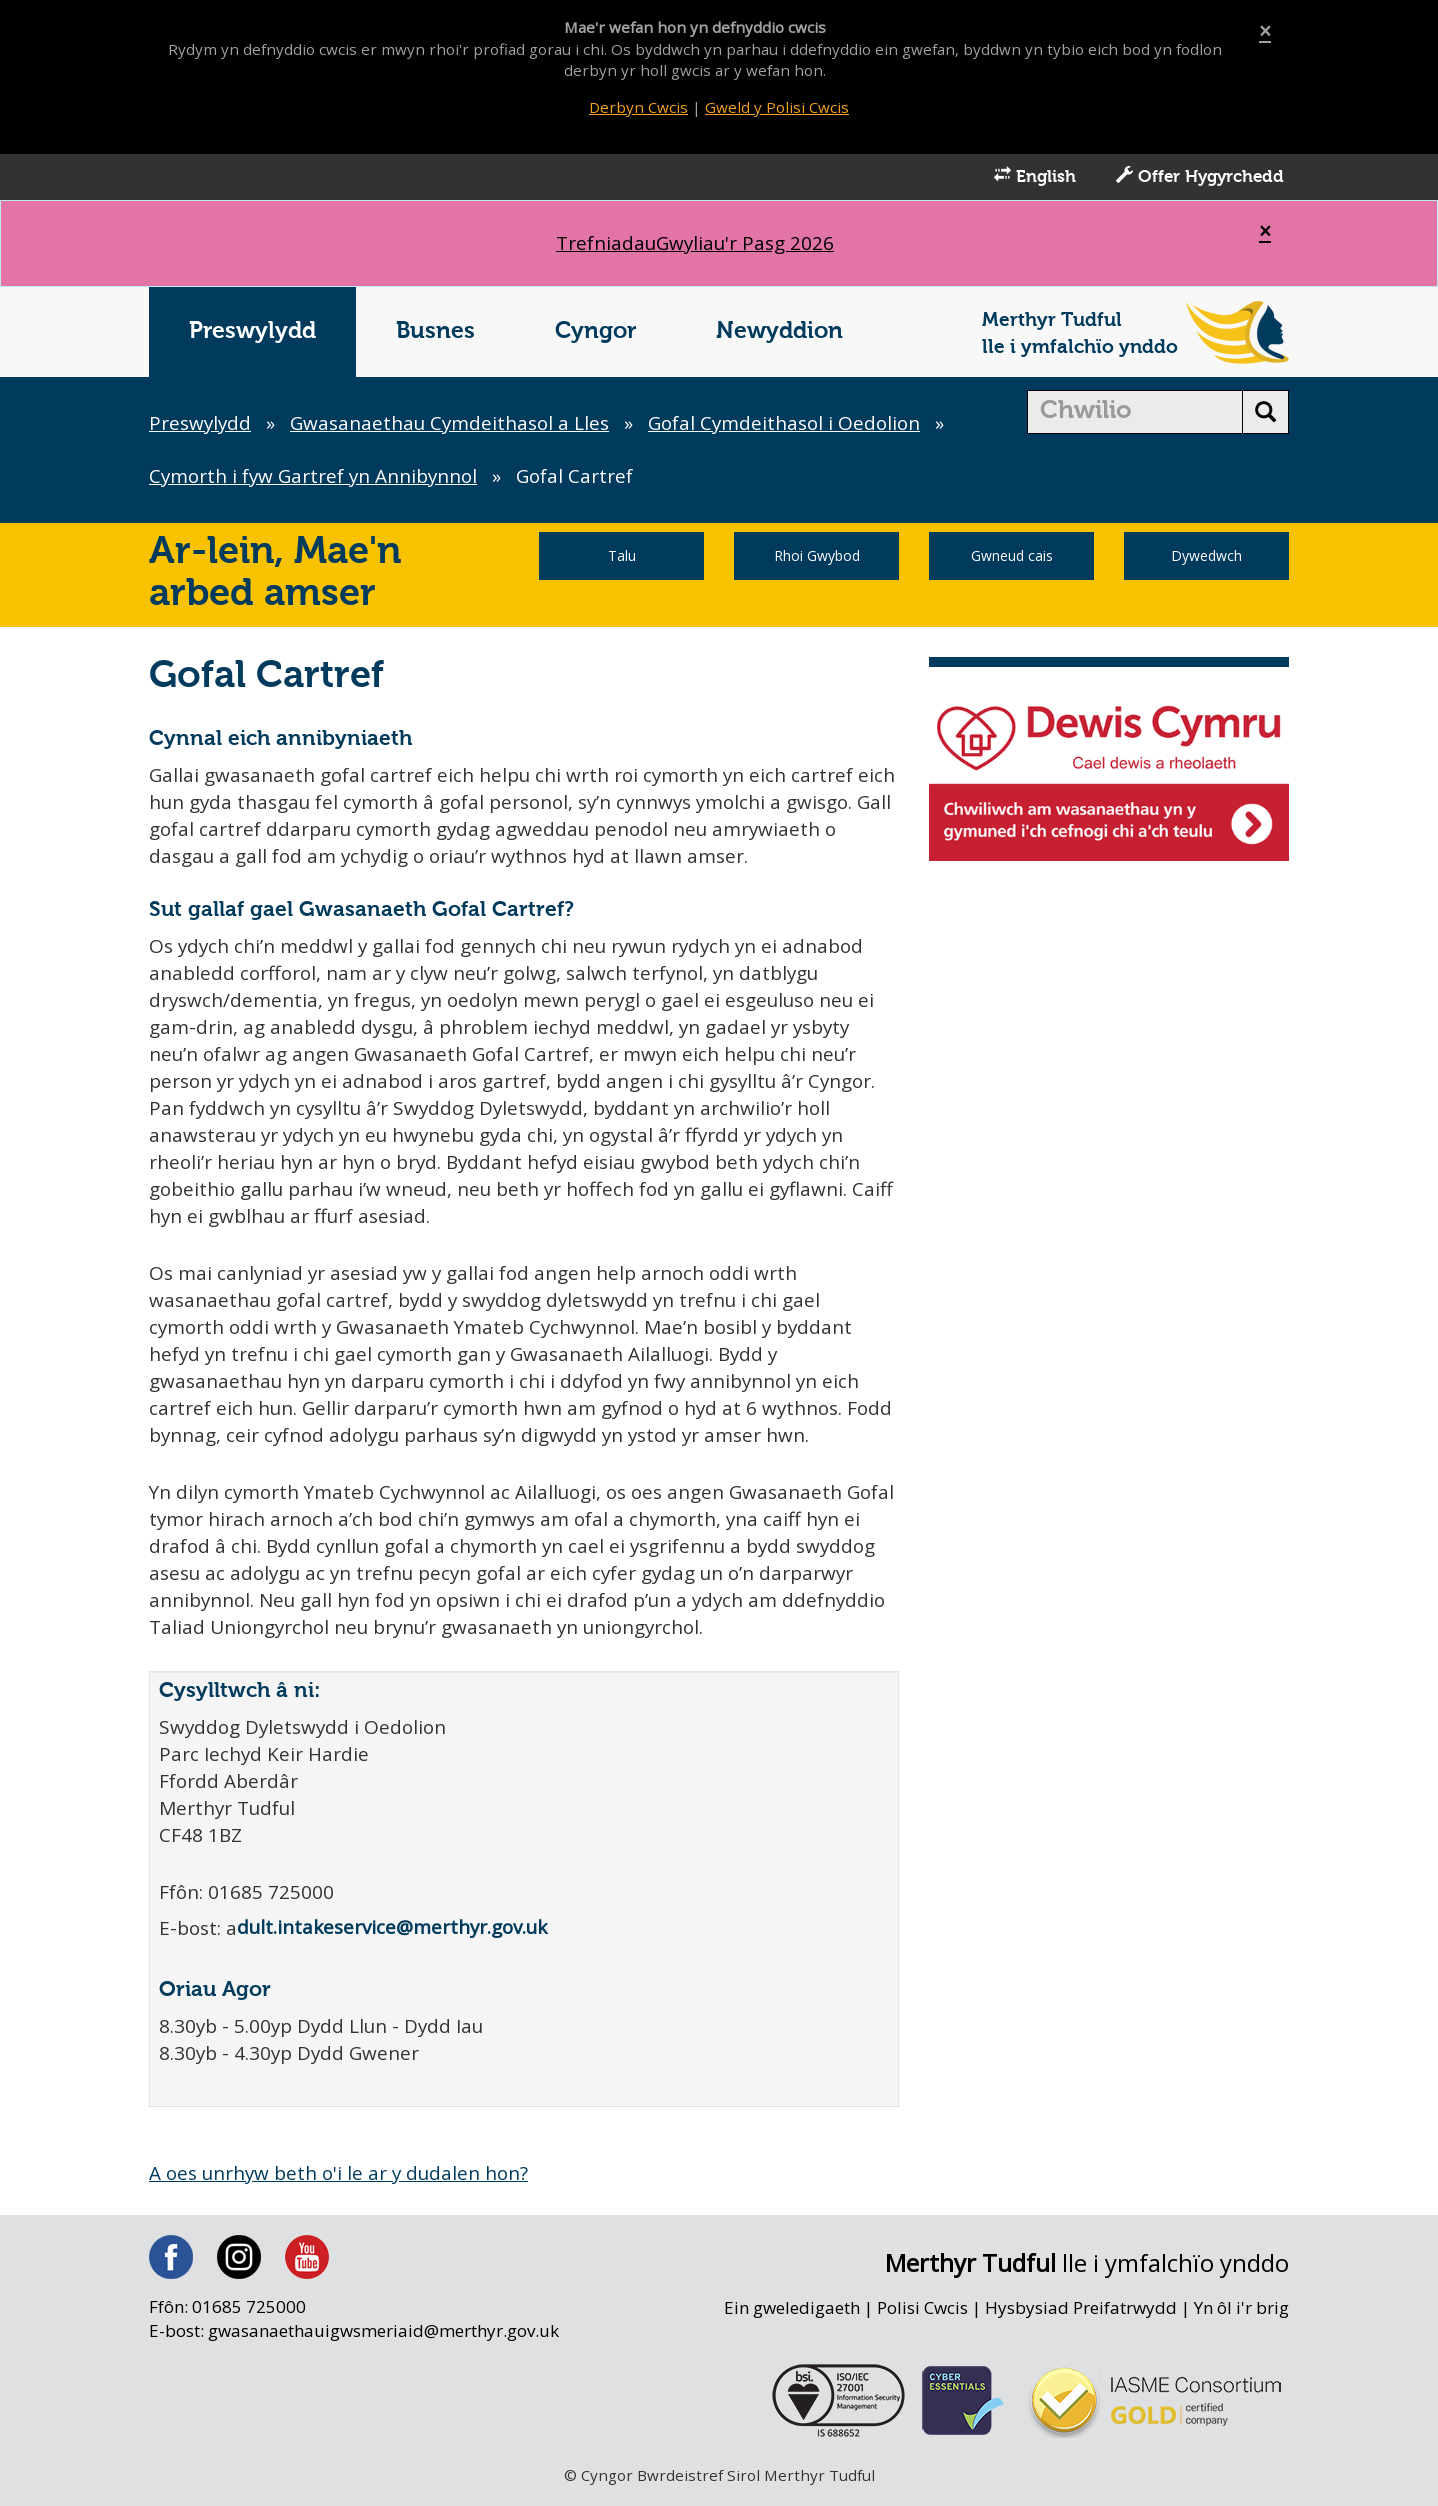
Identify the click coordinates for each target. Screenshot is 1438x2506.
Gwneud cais (1012, 557)
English (1035, 178)
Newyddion (779, 333)
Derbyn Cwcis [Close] (638, 107)
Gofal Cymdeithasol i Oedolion (791, 425)
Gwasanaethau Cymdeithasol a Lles (453, 425)
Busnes (435, 333)
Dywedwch (1206, 557)
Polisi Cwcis (921, 2315)
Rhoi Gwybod (817, 557)
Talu (622, 557)
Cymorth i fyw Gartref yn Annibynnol (316, 478)
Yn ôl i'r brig (1241, 2315)
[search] (1135, 414)
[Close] (1265, 31)
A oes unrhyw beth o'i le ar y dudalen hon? (342, 2181)
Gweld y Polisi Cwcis (777, 107)
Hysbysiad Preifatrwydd (1080, 2315)
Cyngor (595, 333)
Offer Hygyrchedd (1200, 178)
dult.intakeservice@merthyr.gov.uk (395, 1935)
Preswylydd (252, 333)
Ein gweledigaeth (789, 2315)
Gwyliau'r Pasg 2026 (695, 245)
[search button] (1265, 414)
